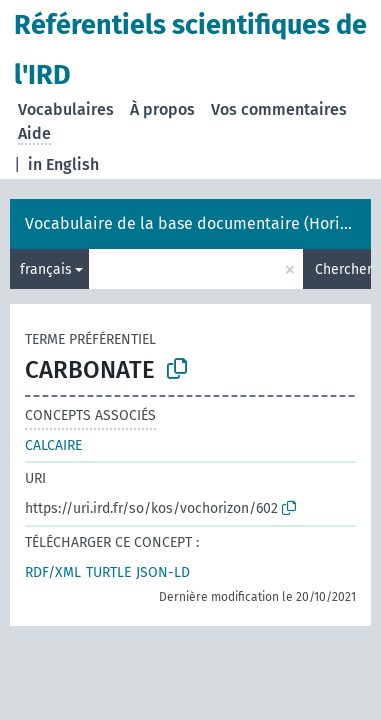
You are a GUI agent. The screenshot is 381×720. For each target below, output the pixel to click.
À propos (162, 109)
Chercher (343, 269)
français (46, 269)
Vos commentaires (279, 109)
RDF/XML (53, 572)
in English (63, 164)
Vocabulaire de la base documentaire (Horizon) (197, 223)
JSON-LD (163, 572)
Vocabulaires (66, 109)
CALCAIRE (53, 445)
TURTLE (108, 572)
